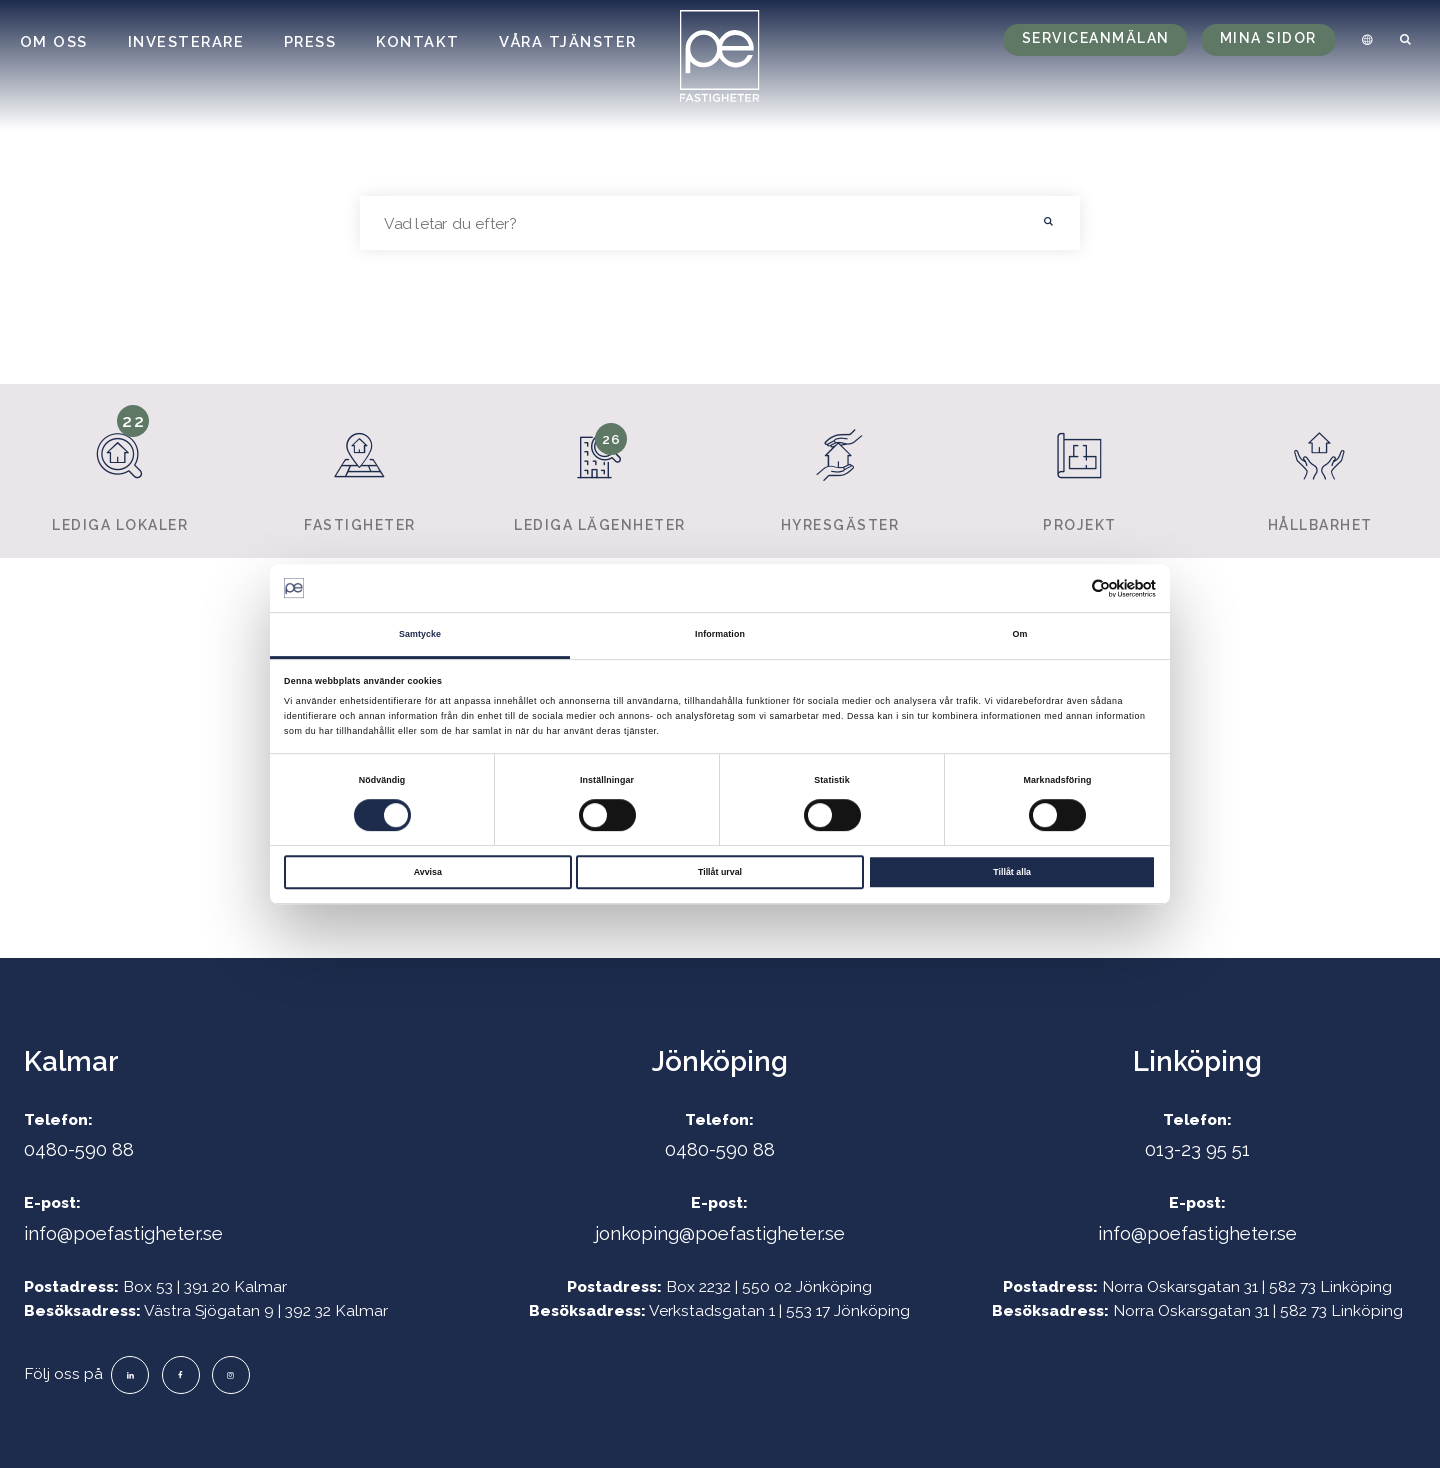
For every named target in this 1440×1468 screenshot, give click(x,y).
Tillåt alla (1012, 872)
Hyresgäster (839, 470)
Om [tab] (1020, 635)
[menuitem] (1364, 40)
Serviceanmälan (1096, 38)
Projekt (1079, 470)
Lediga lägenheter (599, 470)
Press (310, 41)
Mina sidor (1268, 38)
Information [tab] (720, 635)
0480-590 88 (79, 1149)
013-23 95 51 (1197, 1149)
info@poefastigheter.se (123, 1233)
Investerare (186, 41)
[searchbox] (689, 223)
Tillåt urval (720, 872)
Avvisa (428, 872)
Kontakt (418, 41)
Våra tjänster (568, 41)
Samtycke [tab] (420, 635)
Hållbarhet (1319, 470)
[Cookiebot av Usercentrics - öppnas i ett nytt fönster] (1068, 588)
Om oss (54, 41)
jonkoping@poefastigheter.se (720, 1233)
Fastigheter (359, 470)
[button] (1049, 223)
